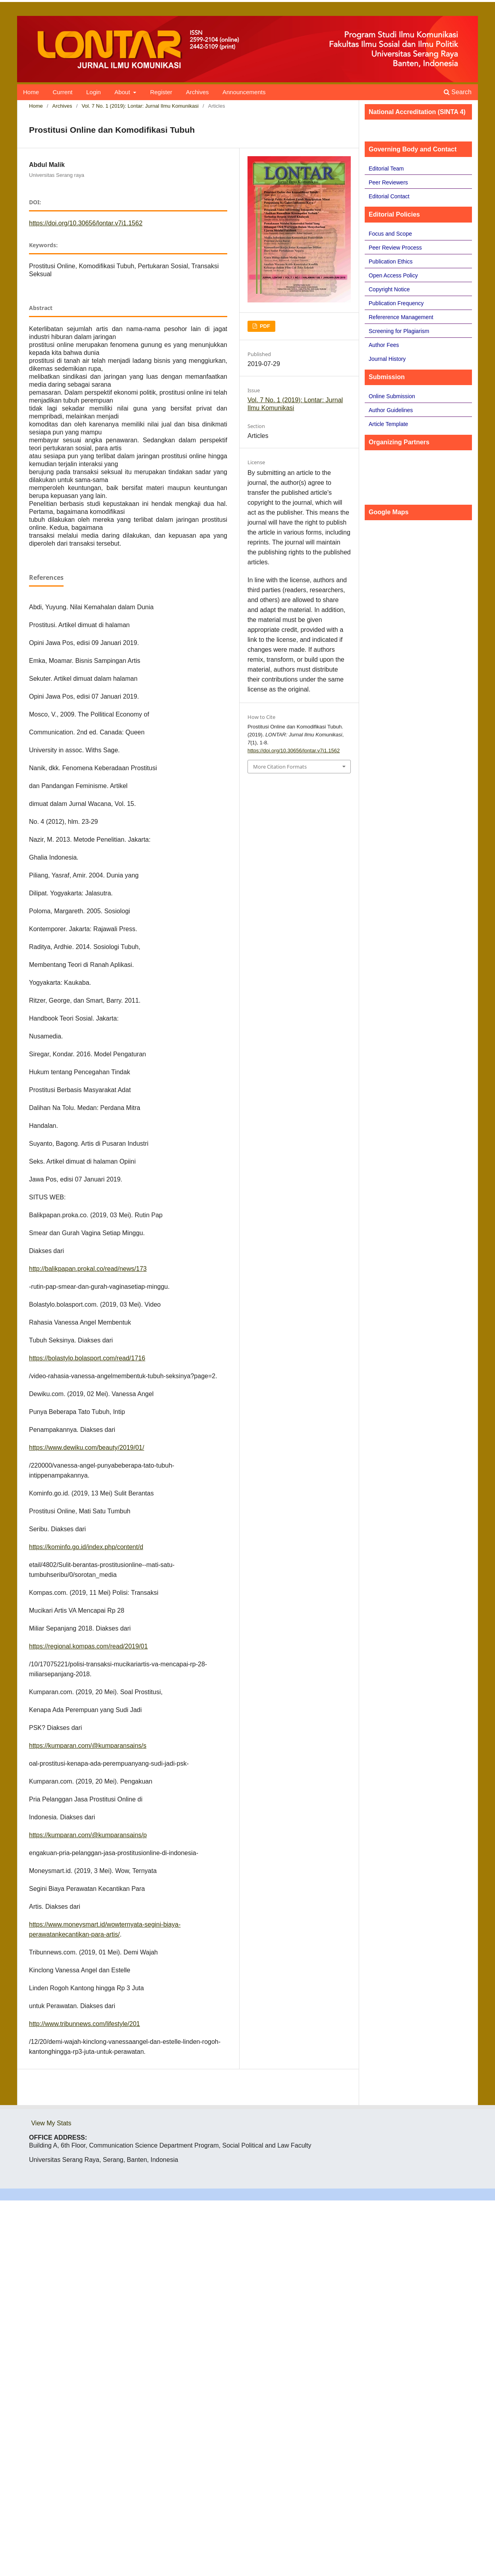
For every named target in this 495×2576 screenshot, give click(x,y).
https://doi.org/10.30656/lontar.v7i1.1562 (86, 223)
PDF (264, 326)
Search (458, 92)
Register (161, 92)
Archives (197, 92)
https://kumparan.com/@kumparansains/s (87, 1745)
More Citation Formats (280, 766)
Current (62, 92)
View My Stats (51, 2123)
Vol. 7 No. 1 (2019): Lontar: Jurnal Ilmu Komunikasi (139, 106)
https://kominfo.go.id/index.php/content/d (86, 1547)
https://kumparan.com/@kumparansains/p (88, 1835)
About (122, 92)
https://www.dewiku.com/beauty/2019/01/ (86, 1447)
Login (93, 92)
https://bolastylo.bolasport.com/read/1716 (87, 1358)
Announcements (243, 92)
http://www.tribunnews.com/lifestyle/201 (84, 2023)
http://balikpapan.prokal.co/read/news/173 (88, 1268)
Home (31, 92)
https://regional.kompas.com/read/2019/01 (88, 1646)
